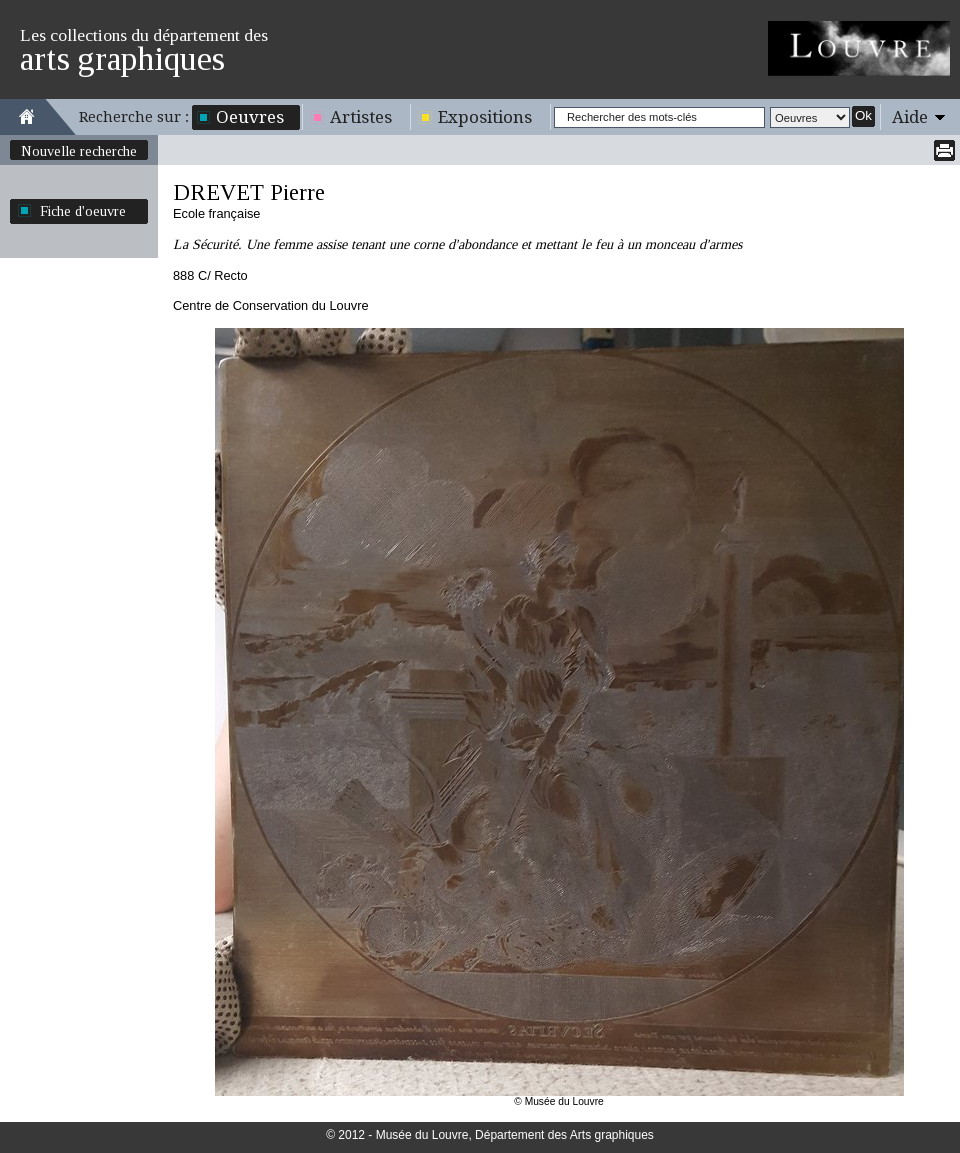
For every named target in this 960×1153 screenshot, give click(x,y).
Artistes (361, 117)
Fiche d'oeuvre (83, 211)
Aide (910, 117)
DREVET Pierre (249, 192)
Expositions (485, 117)
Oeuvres (250, 117)
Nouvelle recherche (79, 151)
